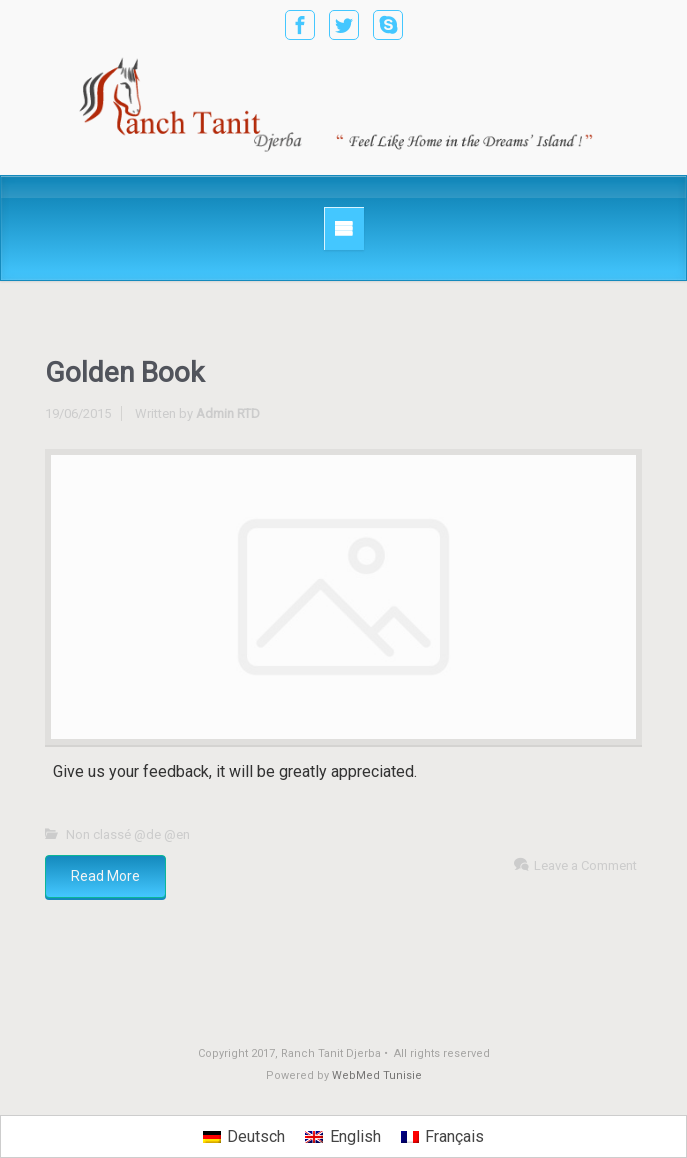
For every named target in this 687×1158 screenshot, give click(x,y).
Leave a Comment (585, 865)
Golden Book (124, 372)
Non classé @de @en (128, 834)
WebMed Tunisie (377, 1075)
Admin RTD (228, 413)
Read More (105, 876)
